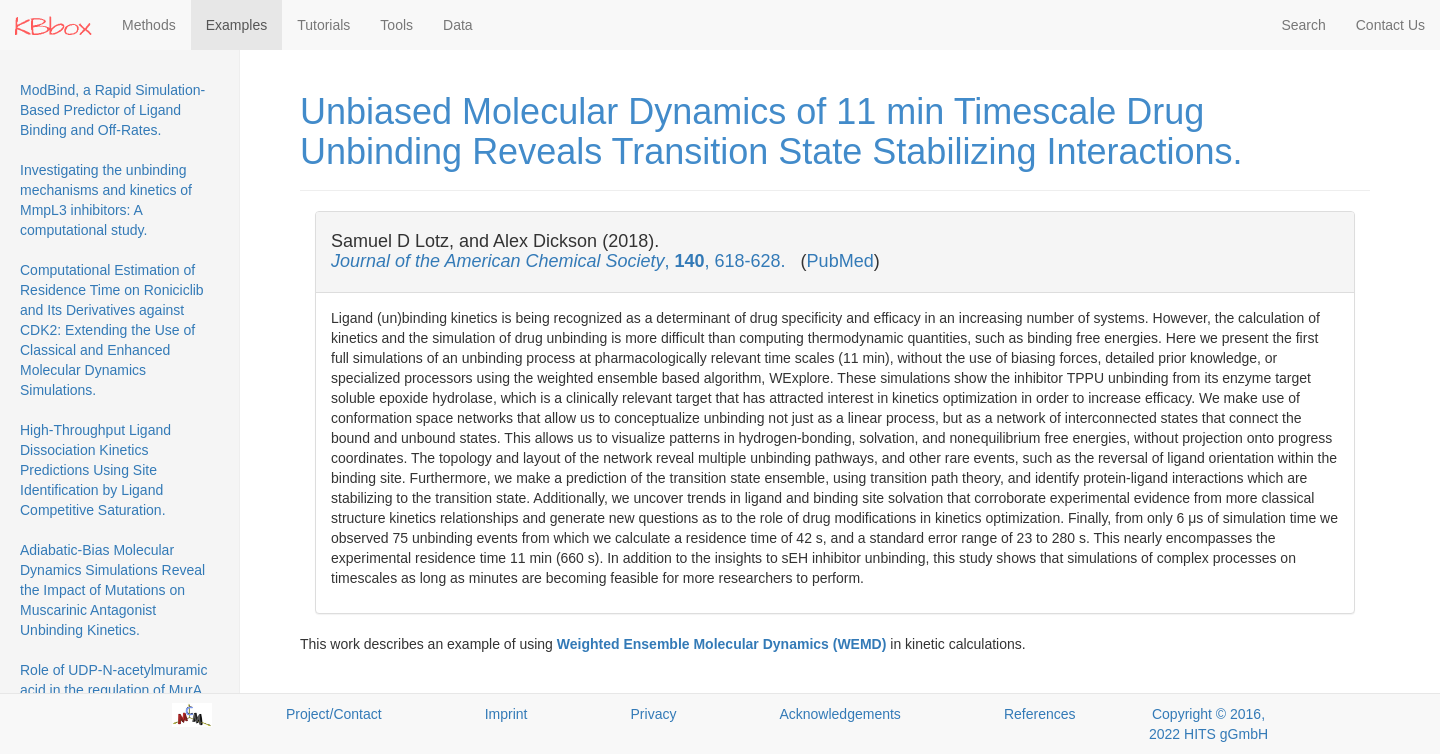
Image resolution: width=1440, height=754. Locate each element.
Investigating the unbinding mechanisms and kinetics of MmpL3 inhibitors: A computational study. (106, 200)
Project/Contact (334, 714)
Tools (396, 25)
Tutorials (323, 25)
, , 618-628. (561, 261)
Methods (149, 25)
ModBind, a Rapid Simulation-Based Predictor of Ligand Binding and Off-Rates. (112, 110)
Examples (236, 25)
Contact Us (1390, 25)
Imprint (506, 714)
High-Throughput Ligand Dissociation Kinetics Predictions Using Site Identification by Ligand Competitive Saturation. (95, 470)
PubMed (840, 261)
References (1040, 714)
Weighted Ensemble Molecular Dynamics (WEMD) (722, 644)
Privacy (654, 714)
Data (458, 25)
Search (1303, 25)
